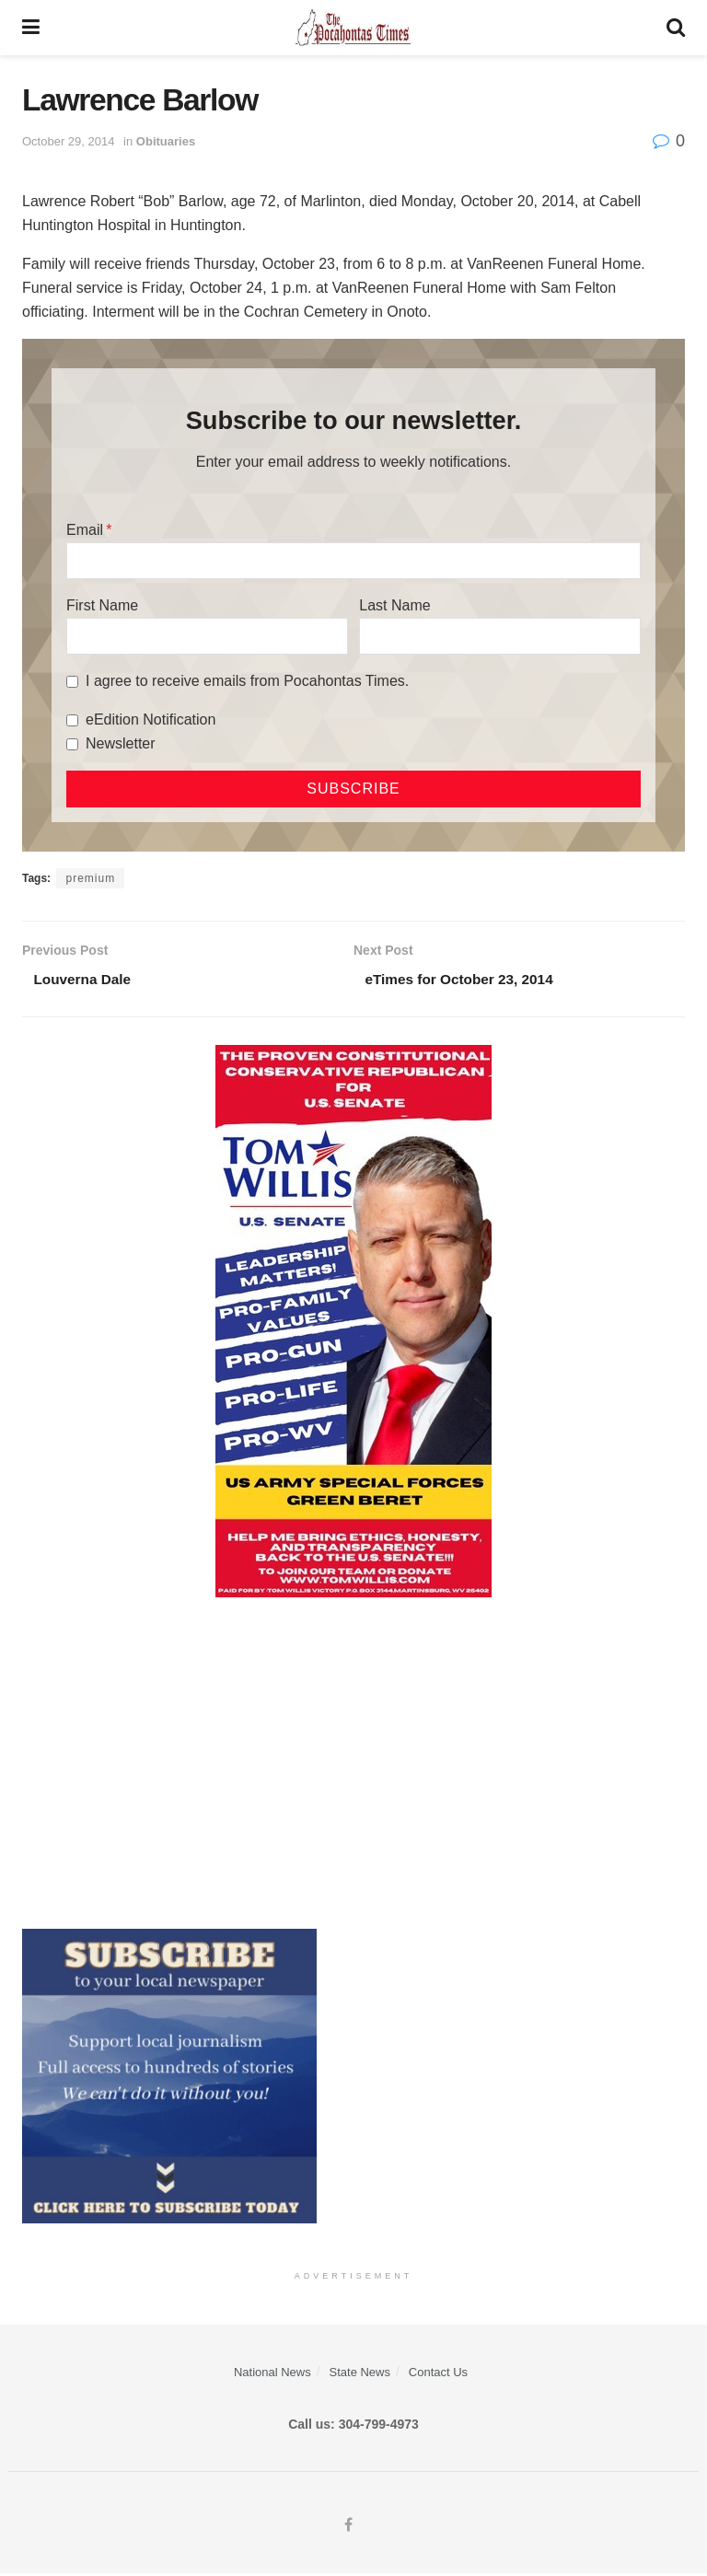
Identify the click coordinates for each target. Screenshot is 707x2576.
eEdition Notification (150, 719)
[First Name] (207, 636)
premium (90, 878)
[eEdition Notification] (72, 720)
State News (360, 2374)
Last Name (394, 605)
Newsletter (121, 743)
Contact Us (438, 2374)
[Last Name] (500, 636)
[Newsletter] (72, 744)
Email (84, 530)
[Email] (353, 560)
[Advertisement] (353, 1765)
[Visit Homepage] (353, 27)
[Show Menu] (31, 27)
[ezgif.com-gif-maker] (169, 2077)
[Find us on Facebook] (348, 2528)
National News (272, 2374)
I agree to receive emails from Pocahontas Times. (247, 681)
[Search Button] (675, 27)
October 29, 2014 (68, 141)
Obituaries (165, 141)
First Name (102, 605)
